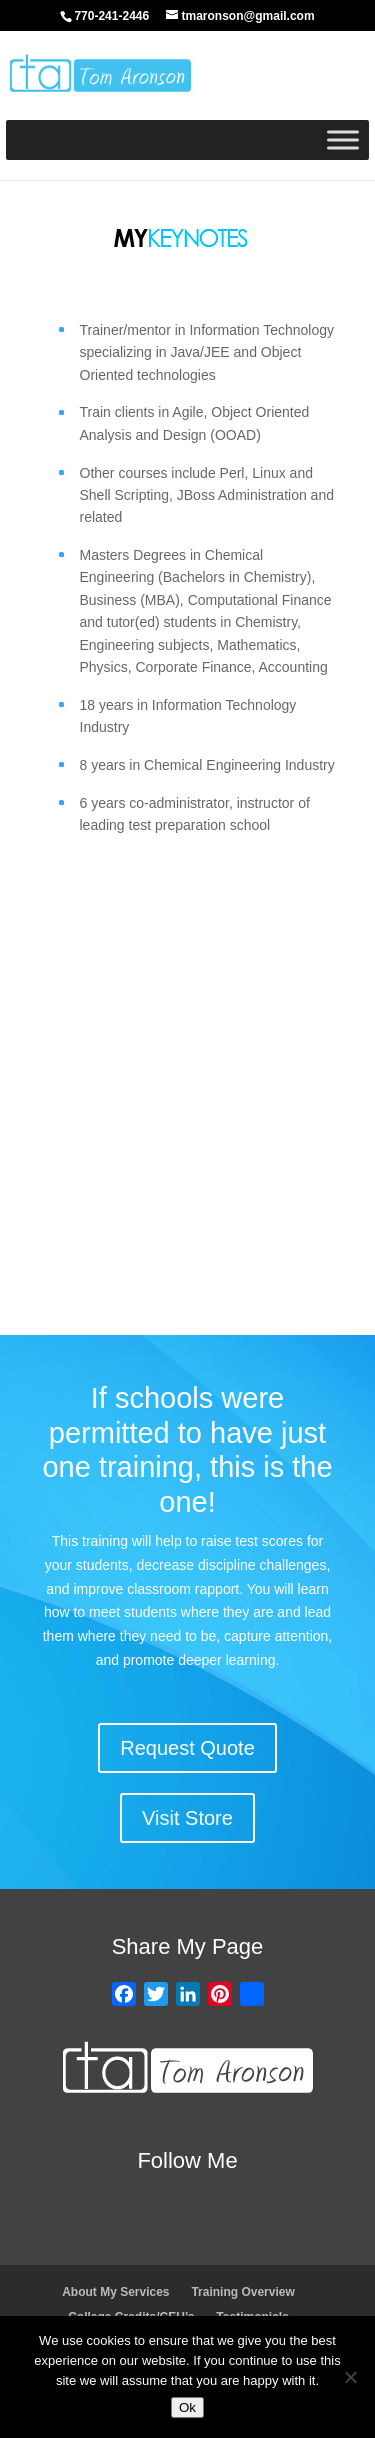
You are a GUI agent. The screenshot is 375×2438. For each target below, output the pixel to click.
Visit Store (187, 1818)
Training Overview (242, 2292)
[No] (350, 2377)
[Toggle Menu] (343, 139)
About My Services (115, 2292)
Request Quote (187, 1748)
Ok (187, 2407)
